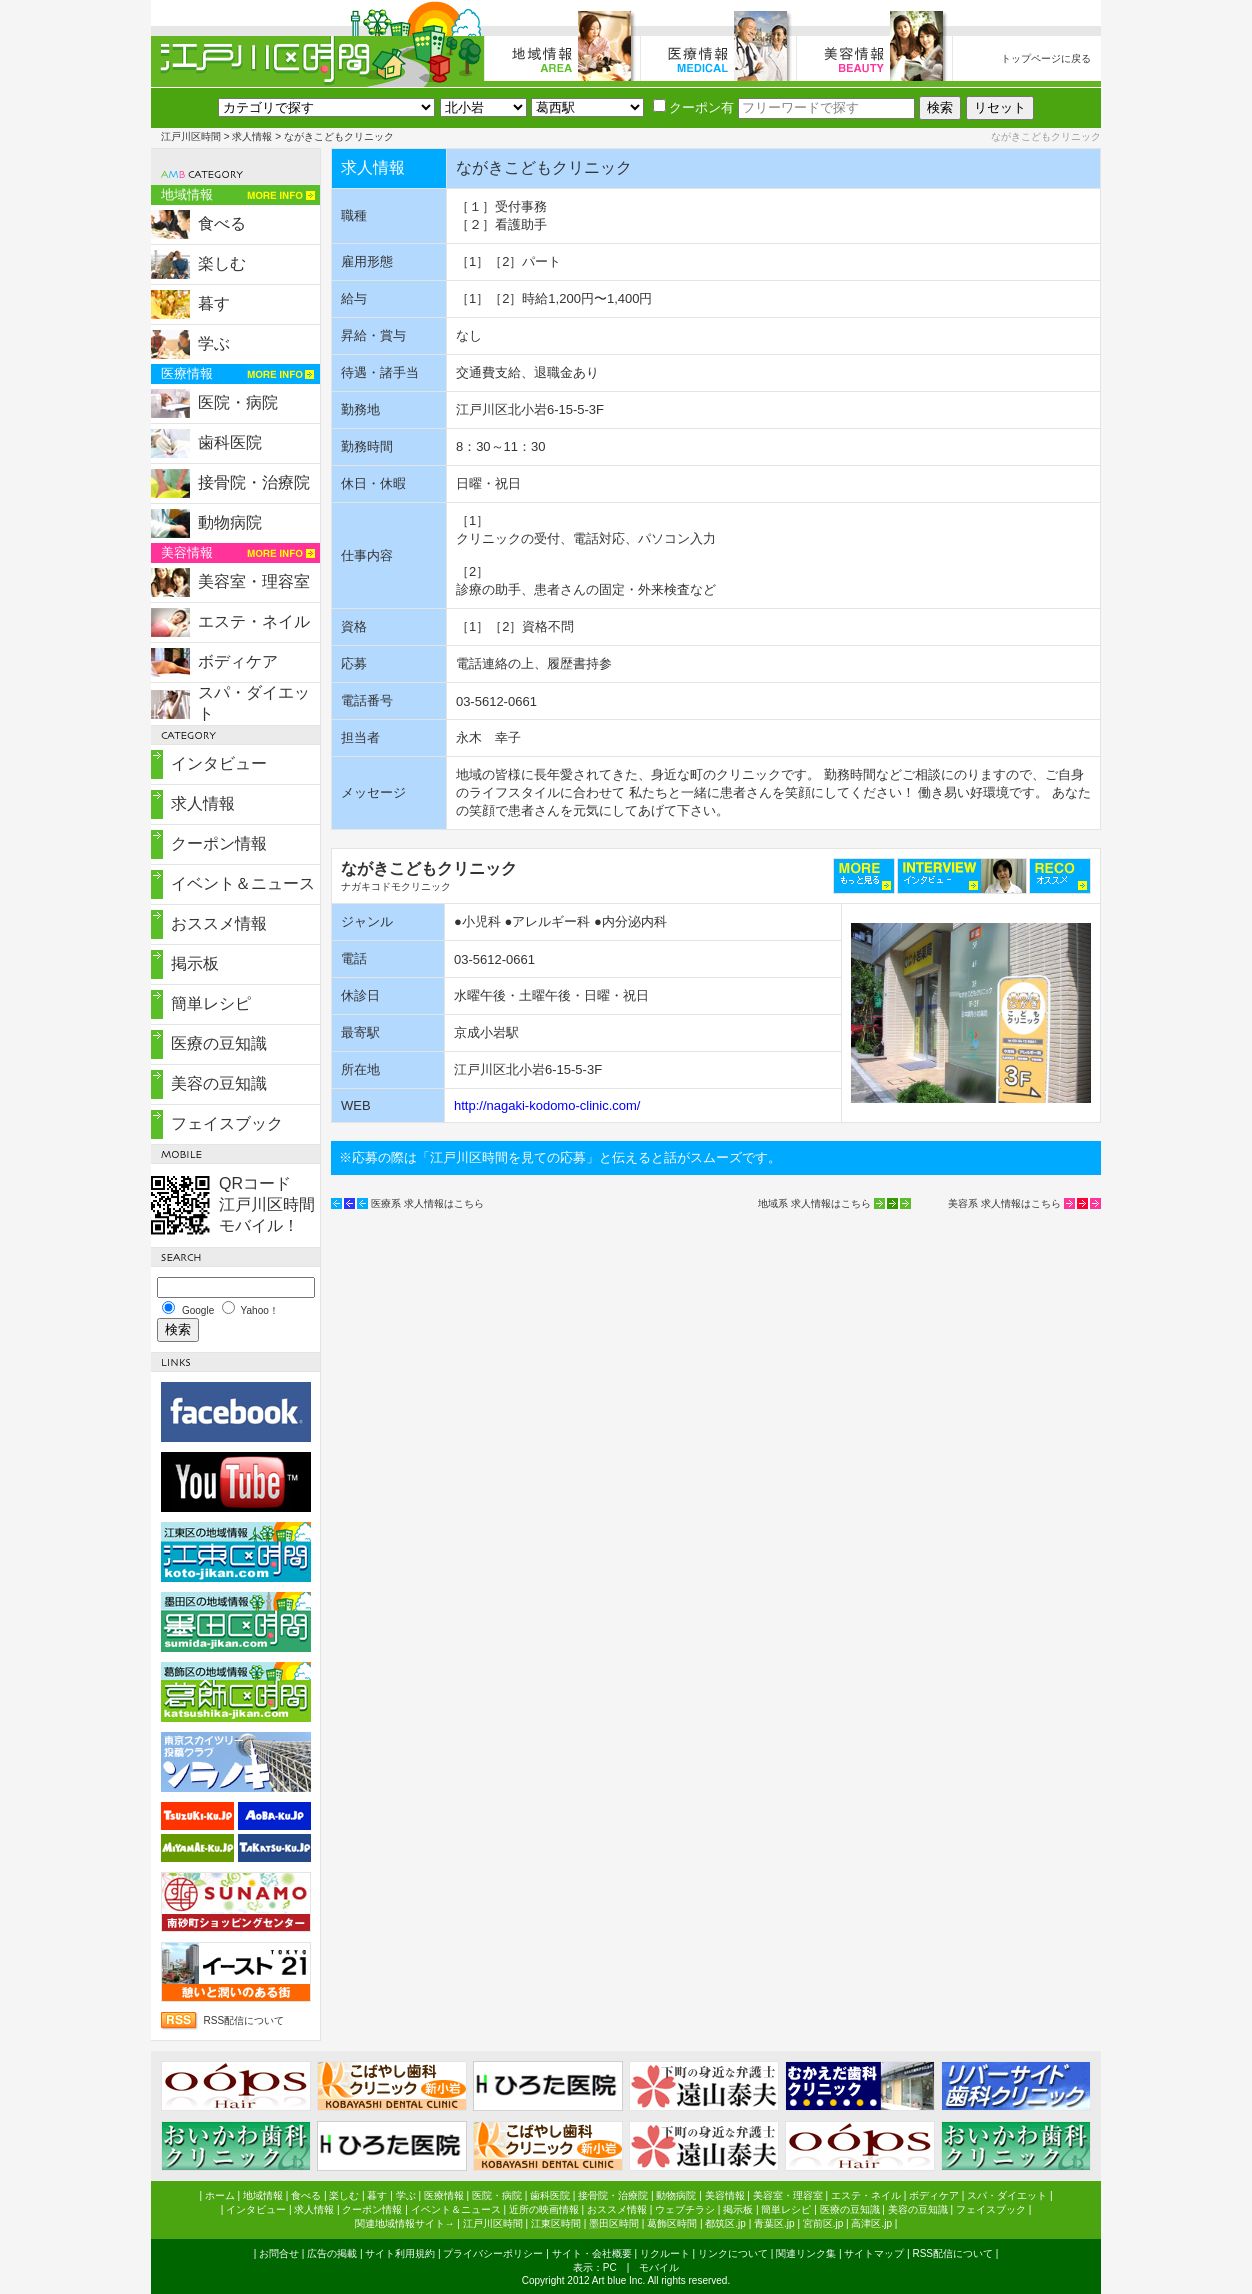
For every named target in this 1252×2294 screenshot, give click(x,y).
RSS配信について (244, 2020)
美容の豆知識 (219, 1083)
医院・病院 (238, 402)
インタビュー (219, 763)
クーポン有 (693, 107)
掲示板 (195, 963)
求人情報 (252, 136)
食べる (222, 223)
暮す (214, 303)
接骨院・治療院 (254, 482)
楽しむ (222, 263)
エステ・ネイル (254, 621)
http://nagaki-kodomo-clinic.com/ (547, 1105)
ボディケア (238, 661)
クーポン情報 (219, 843)
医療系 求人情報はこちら (427, 1203)
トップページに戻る (1046, 58)
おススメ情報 (219, 923)
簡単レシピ (211, 1003)
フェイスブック (227, 1123)
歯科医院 (230, 442)
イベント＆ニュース (243, 883)
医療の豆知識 (219, 1043)
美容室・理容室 (254, 581)
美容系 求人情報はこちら (1004, 1203)
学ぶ (214, 343)
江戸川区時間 (191, 136)
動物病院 (230, 522)
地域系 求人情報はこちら (814, 1203)
